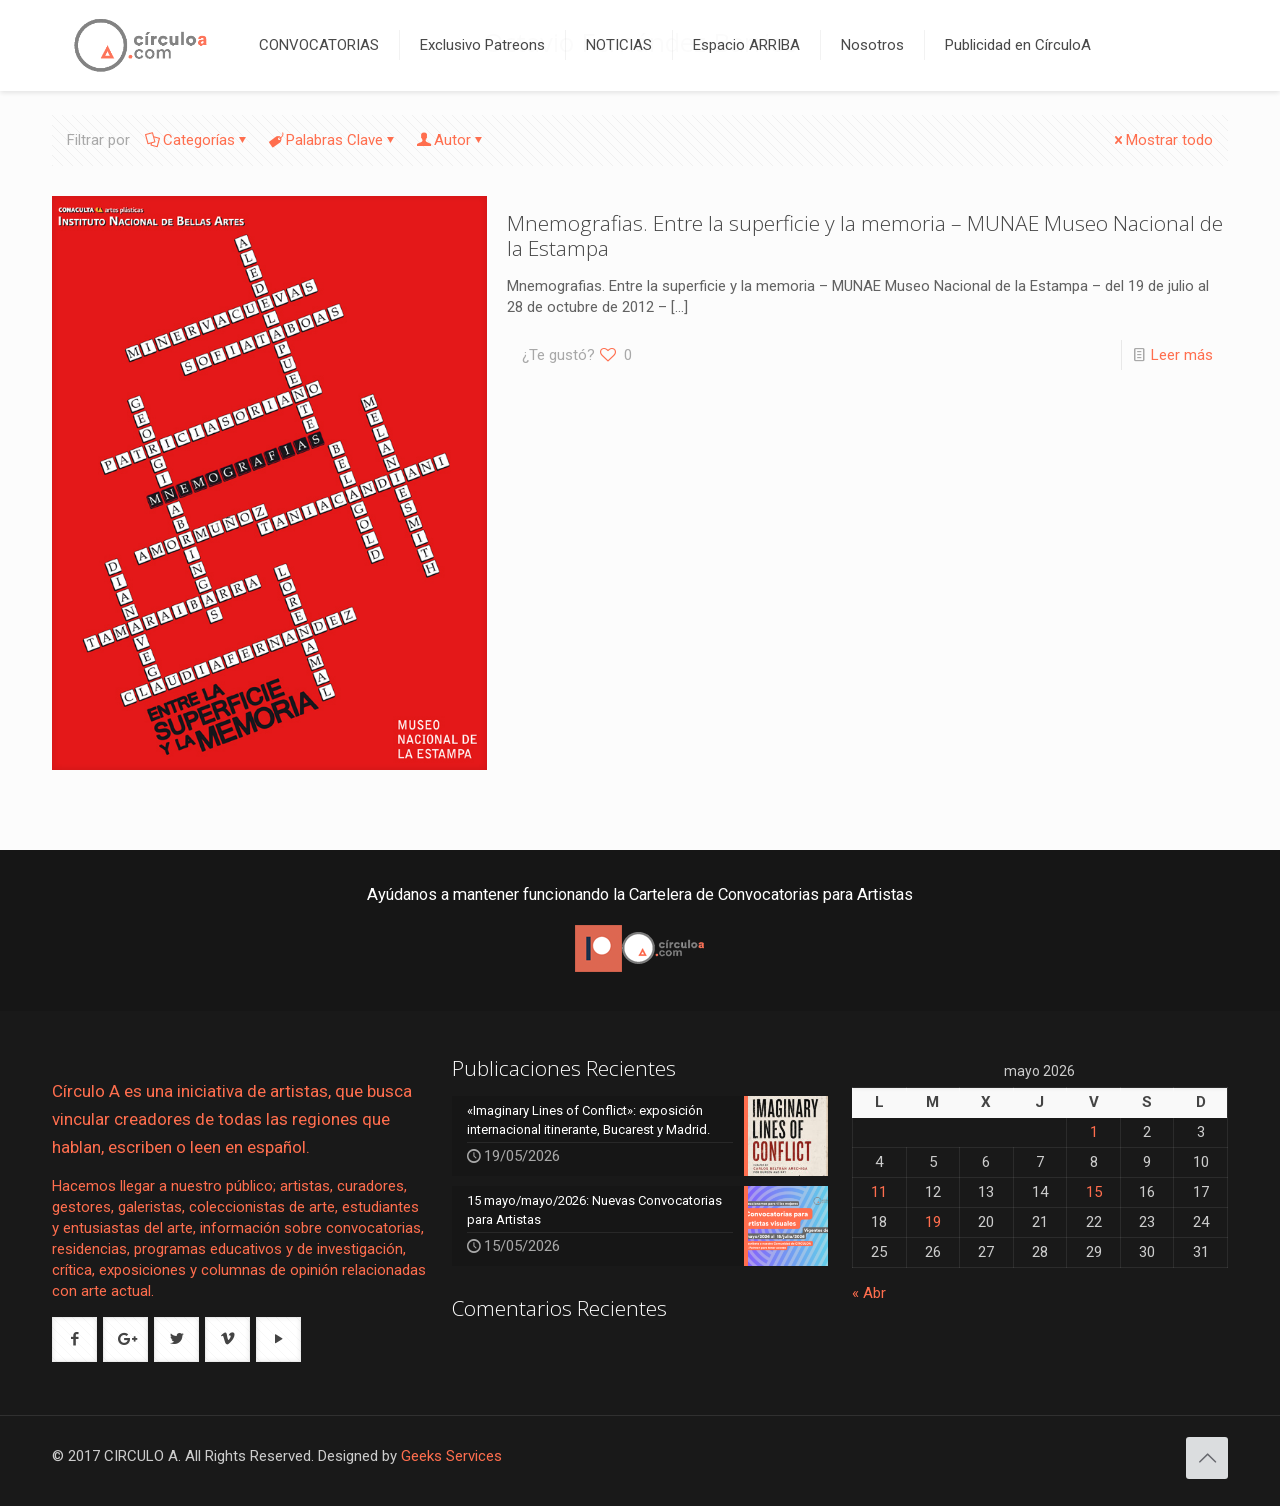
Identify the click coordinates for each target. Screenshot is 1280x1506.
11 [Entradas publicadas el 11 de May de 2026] (879, 1192)
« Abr (869, 1293)
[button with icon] (74, 1339)
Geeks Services (451, 1456)
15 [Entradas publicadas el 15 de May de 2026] (1094, 1192)
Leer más (1182, 355)
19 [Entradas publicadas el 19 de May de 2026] (933, 1222)
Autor (451, 140)
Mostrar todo (1162, 140)
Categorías (197, 140)
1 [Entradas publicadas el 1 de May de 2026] (1094, 1132)
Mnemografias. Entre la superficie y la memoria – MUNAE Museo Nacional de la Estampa (865, 235)
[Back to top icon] (1207, 1458)
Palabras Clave (333, 140)
